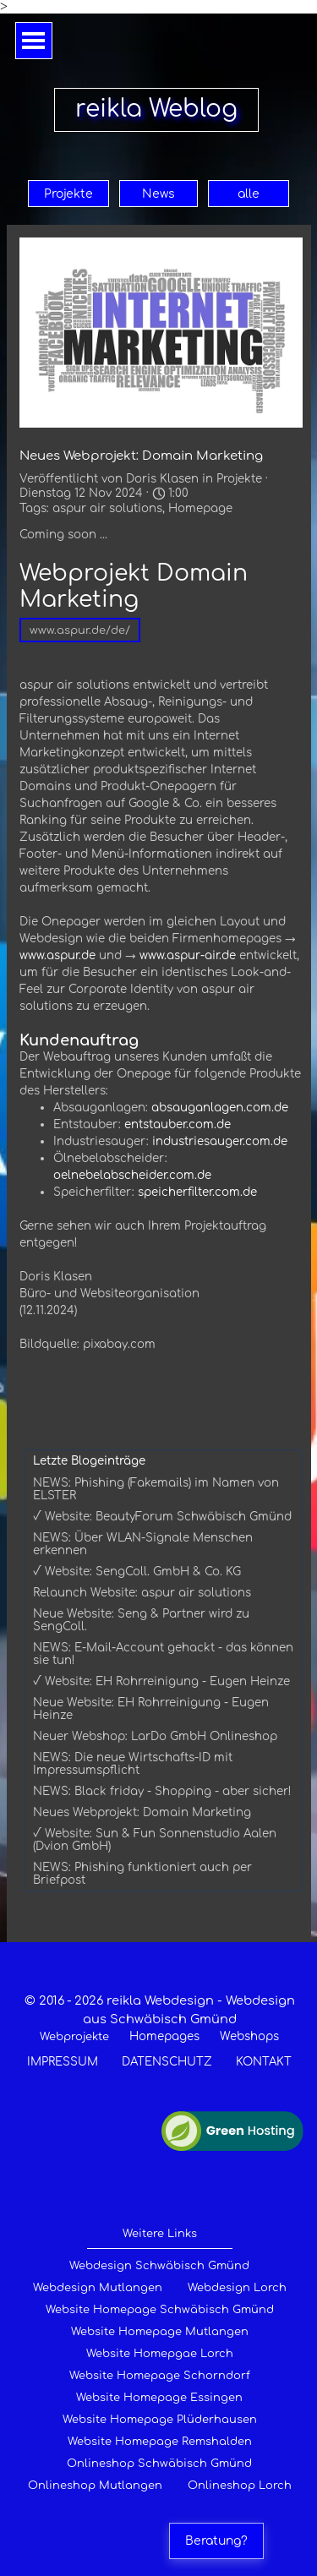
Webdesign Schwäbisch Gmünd (159, 2266)
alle (248, 194)
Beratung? (216, 2541)
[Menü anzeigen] (33, 40)
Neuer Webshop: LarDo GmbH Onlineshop (155, 1736)
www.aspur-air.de (187, 955)
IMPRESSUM (62, 2061)
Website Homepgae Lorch (159, 2354)
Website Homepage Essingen (159, 2398)
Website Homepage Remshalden (160, 2442)
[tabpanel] (160, 2031)
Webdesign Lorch (237, 2288)
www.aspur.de (57, 955)
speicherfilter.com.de (197, 1192)
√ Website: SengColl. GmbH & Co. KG (137, 1571)
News (158, 194)
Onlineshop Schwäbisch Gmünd (159, 2464)
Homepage (200, 508)
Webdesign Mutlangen (97, 2288)
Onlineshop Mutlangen (95, 2485)
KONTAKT (264, 2061)
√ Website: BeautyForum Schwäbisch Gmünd (162, 1516)
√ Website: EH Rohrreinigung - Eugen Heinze (161, 1681)
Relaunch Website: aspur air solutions (142, 1592)
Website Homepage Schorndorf (159, 2376)
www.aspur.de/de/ (80, 630)
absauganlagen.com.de (219, 1107)
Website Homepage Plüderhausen (160, 2420)
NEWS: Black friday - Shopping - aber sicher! (162, 1791)
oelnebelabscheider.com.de (132, 1175)
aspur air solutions (107, 508)
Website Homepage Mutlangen (160, 2332)
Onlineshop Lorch (240, 2485)
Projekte (68, 194)
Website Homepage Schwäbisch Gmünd (160, 2310)
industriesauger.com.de (219, 1141)
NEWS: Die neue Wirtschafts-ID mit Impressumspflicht (132, 1763)
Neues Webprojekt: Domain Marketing (142, 1812)
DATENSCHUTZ (167, 2061)
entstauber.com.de (177, 1124)
